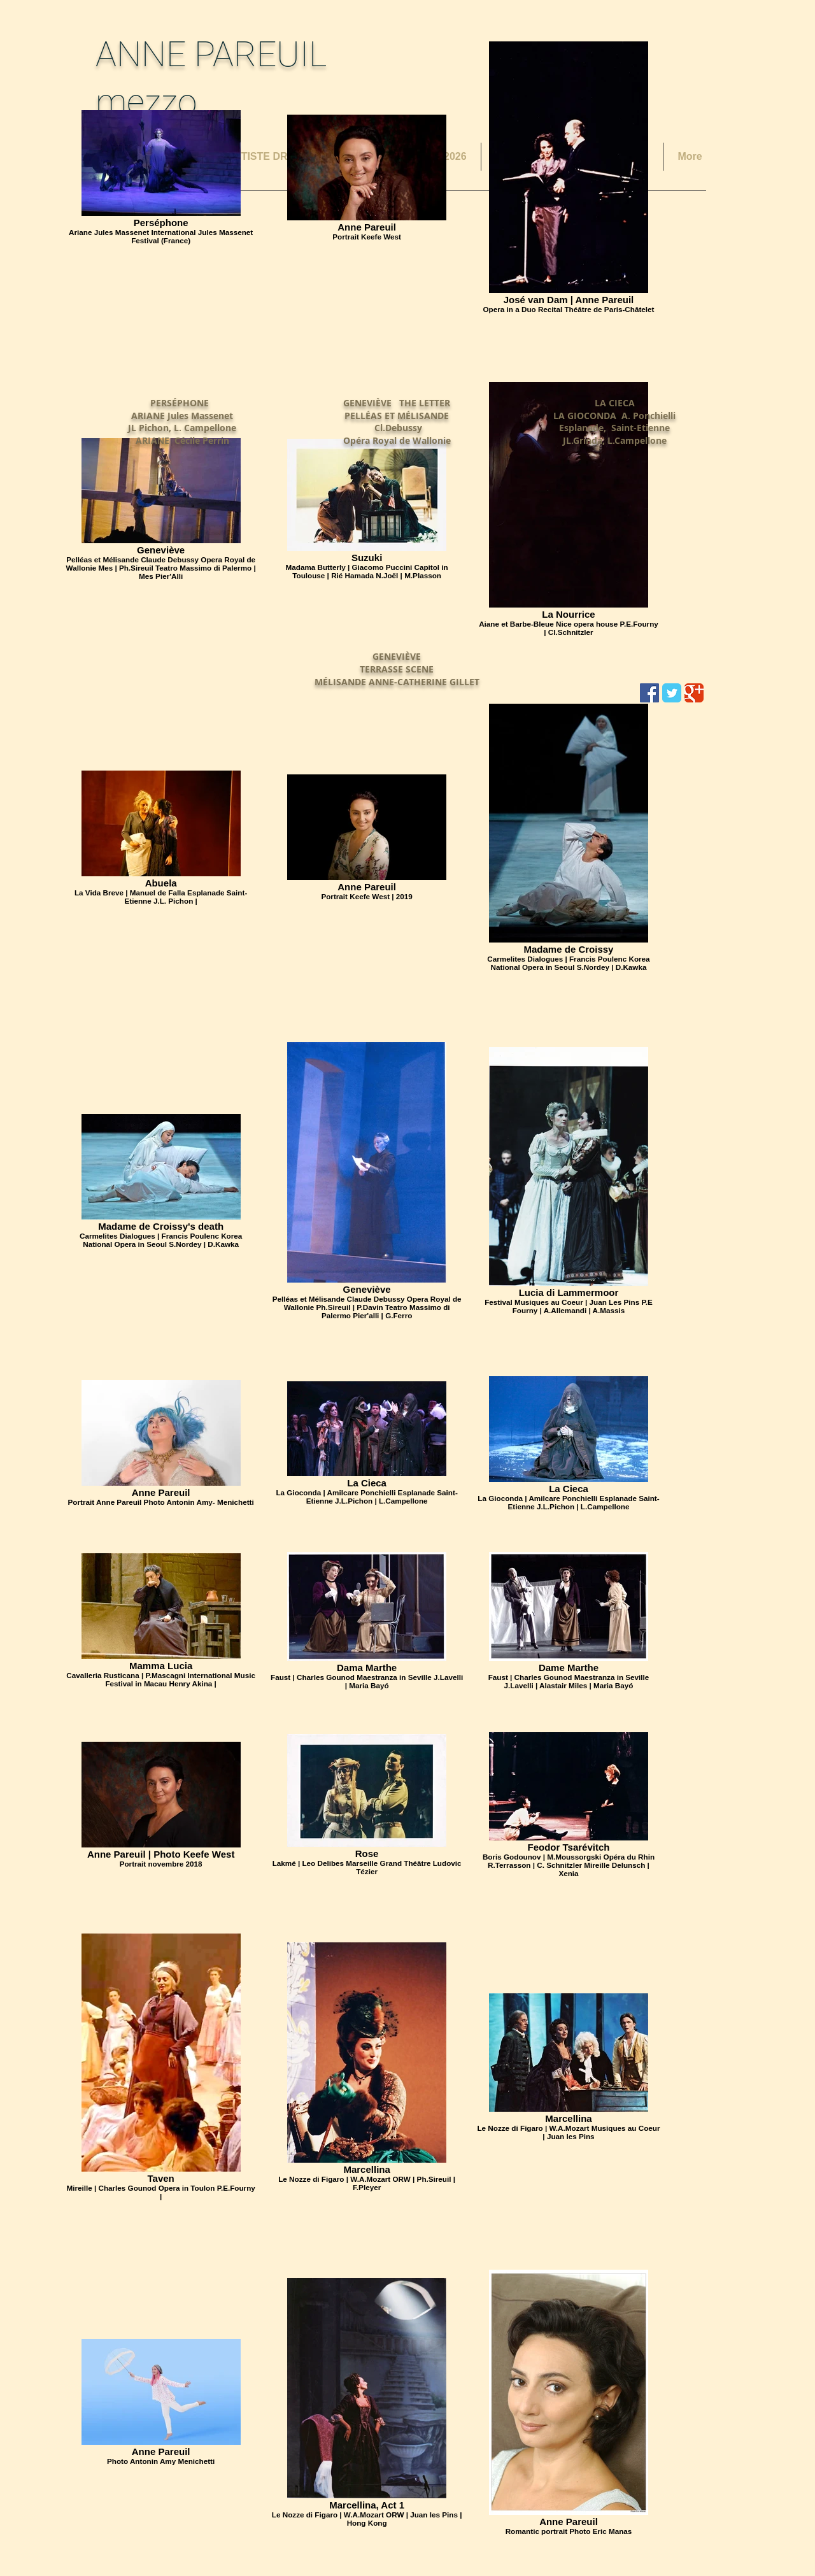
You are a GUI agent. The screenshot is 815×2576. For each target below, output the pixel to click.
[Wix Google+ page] (694, 692)
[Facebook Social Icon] (649, 692)
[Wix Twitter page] (671, 692)
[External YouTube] (182, 304)
